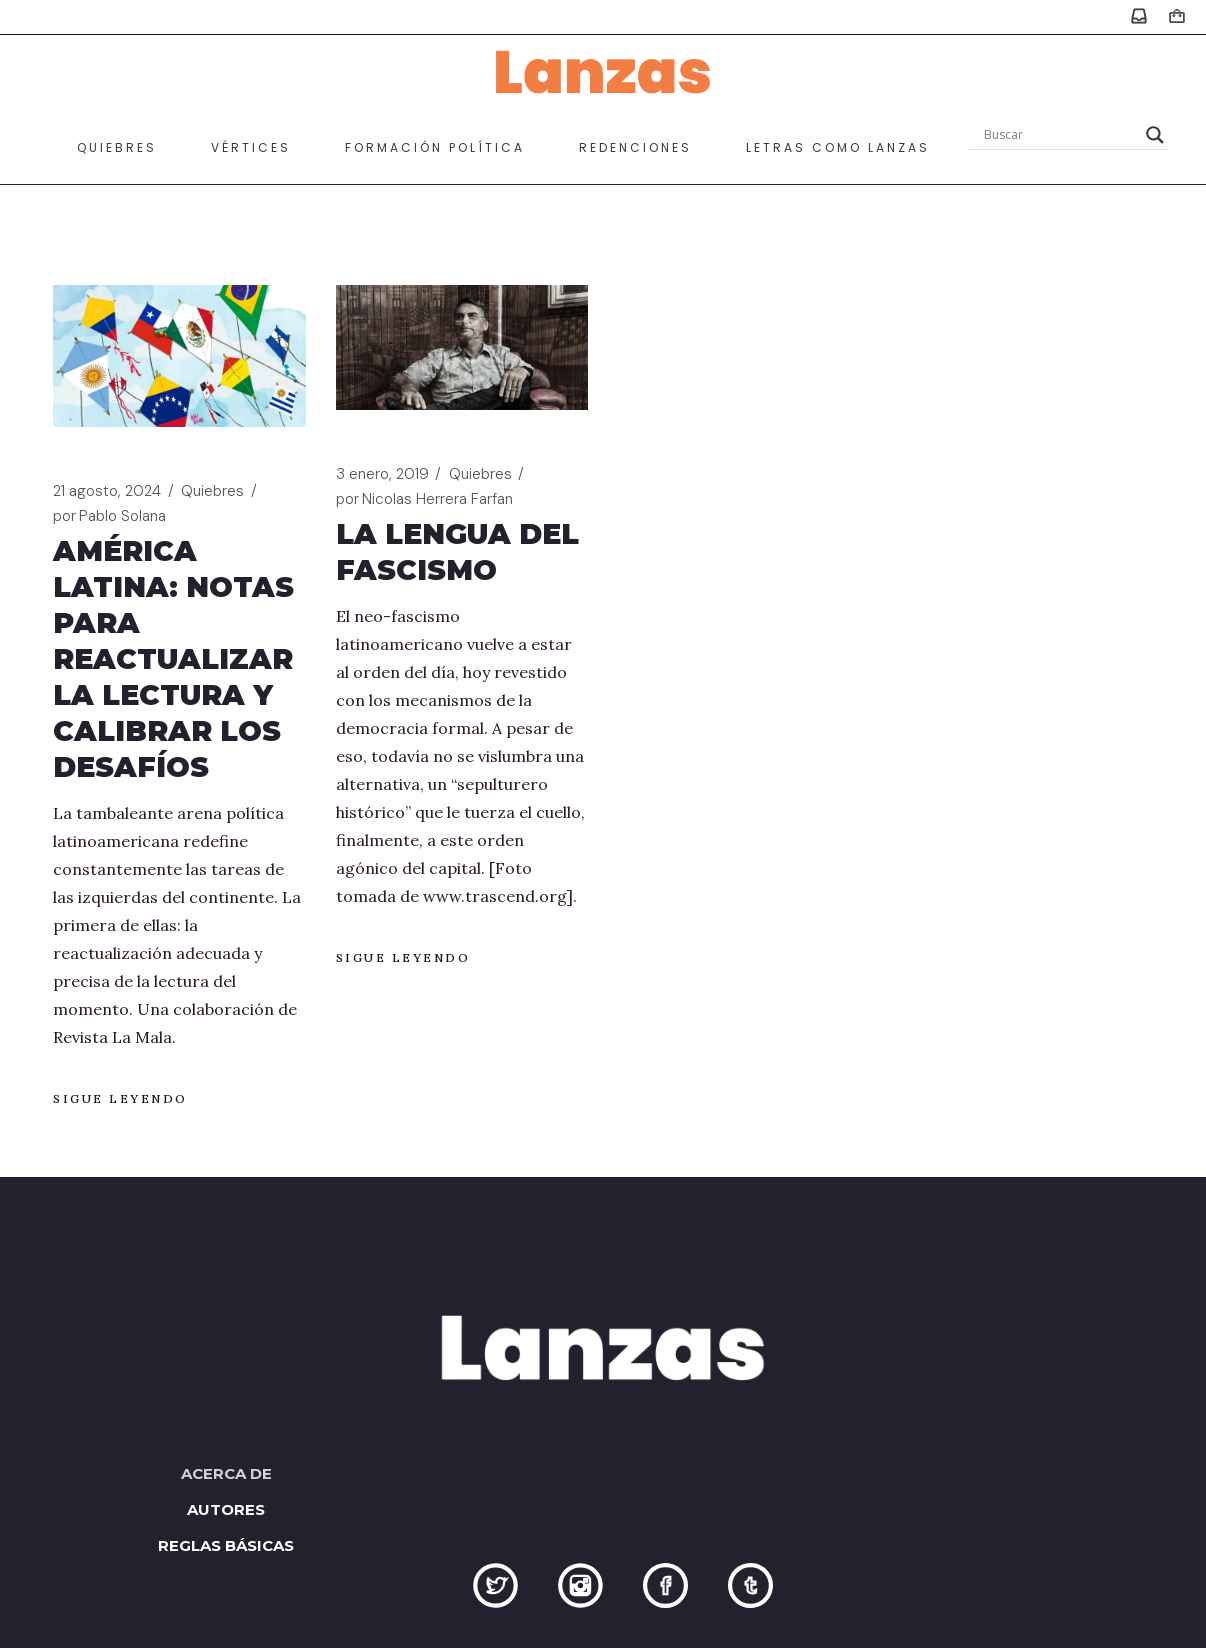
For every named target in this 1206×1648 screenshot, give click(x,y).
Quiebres (212, 491)
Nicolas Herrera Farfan (424, 499)
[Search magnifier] (1155, 135)
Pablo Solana (109, 516)
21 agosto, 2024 (107, 491)
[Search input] (1060, 135)
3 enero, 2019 (382, 474)
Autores (226, 1509)
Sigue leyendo (120, 1098)
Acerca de (226, 1473)
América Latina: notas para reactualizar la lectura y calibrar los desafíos (173, 659)
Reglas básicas (226, 1545)
